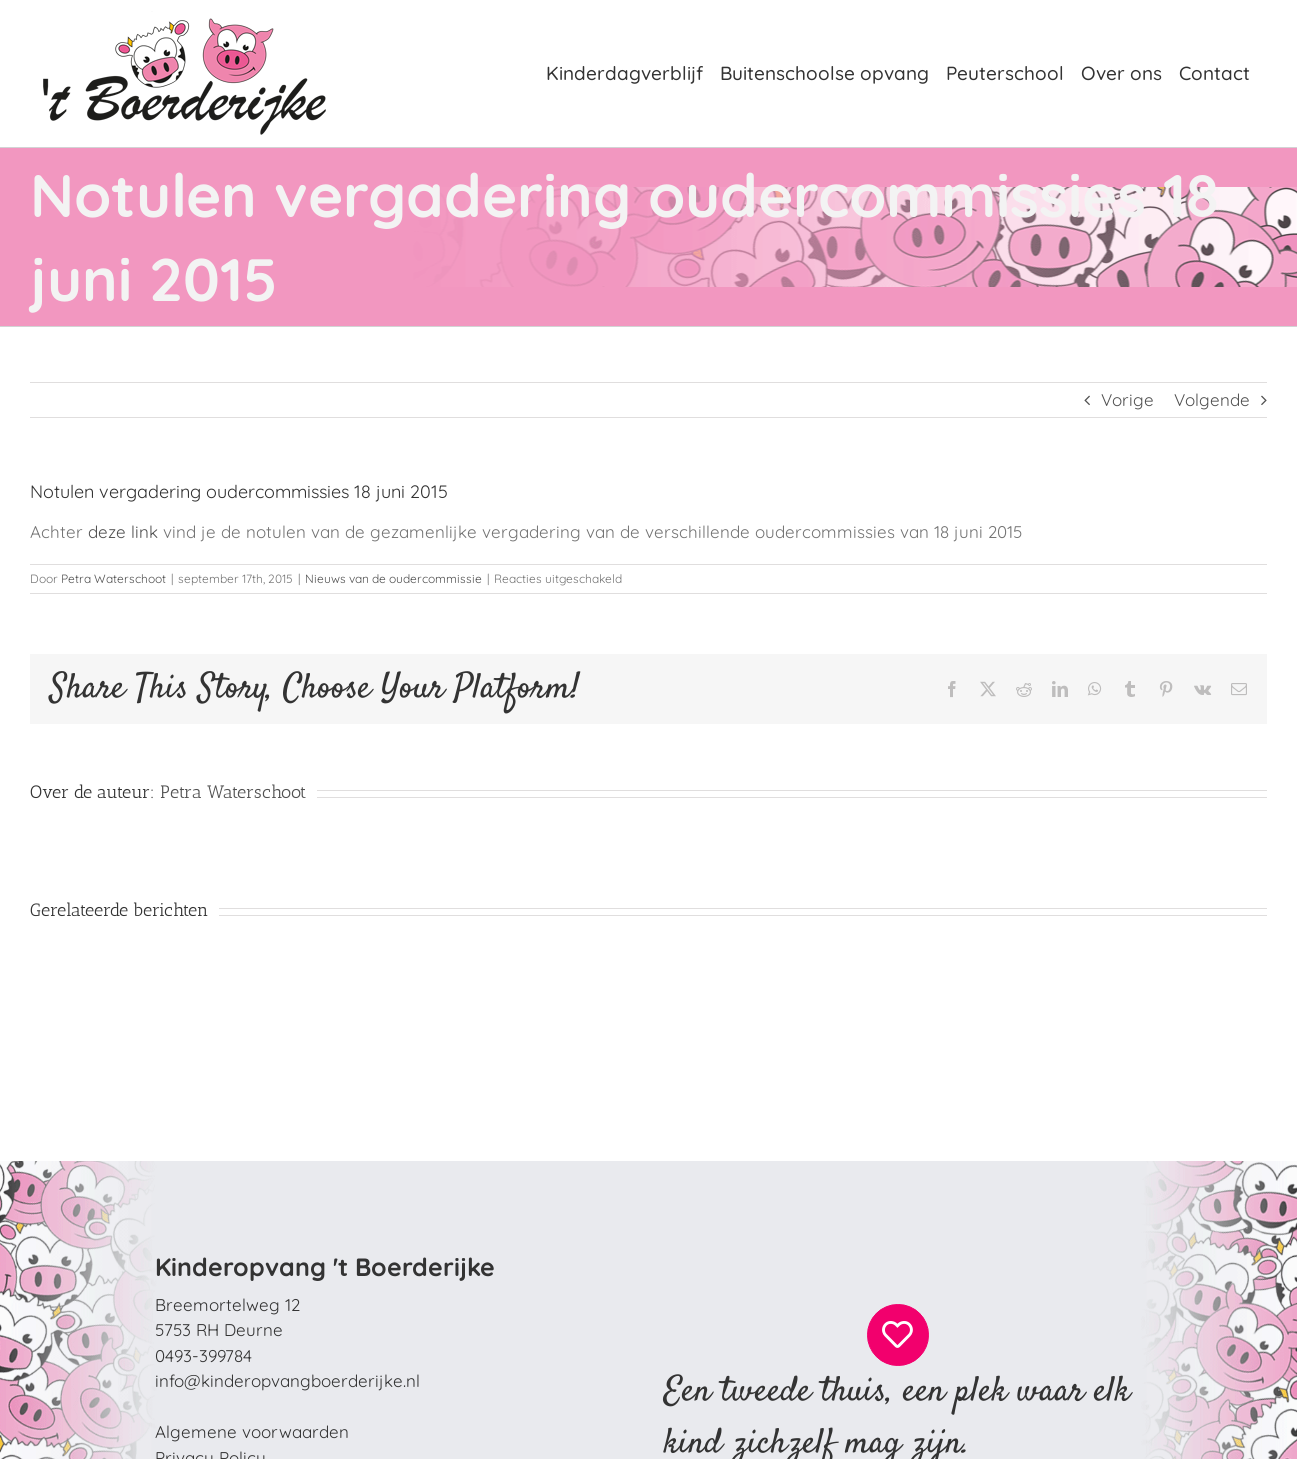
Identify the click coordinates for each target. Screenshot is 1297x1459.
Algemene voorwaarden (252, 1431)
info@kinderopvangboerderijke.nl (287, 1380)
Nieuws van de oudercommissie (393, 578)
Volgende (1212, 399)
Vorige (1127, 399)
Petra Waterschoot (113, 578)
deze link (123, 531)
